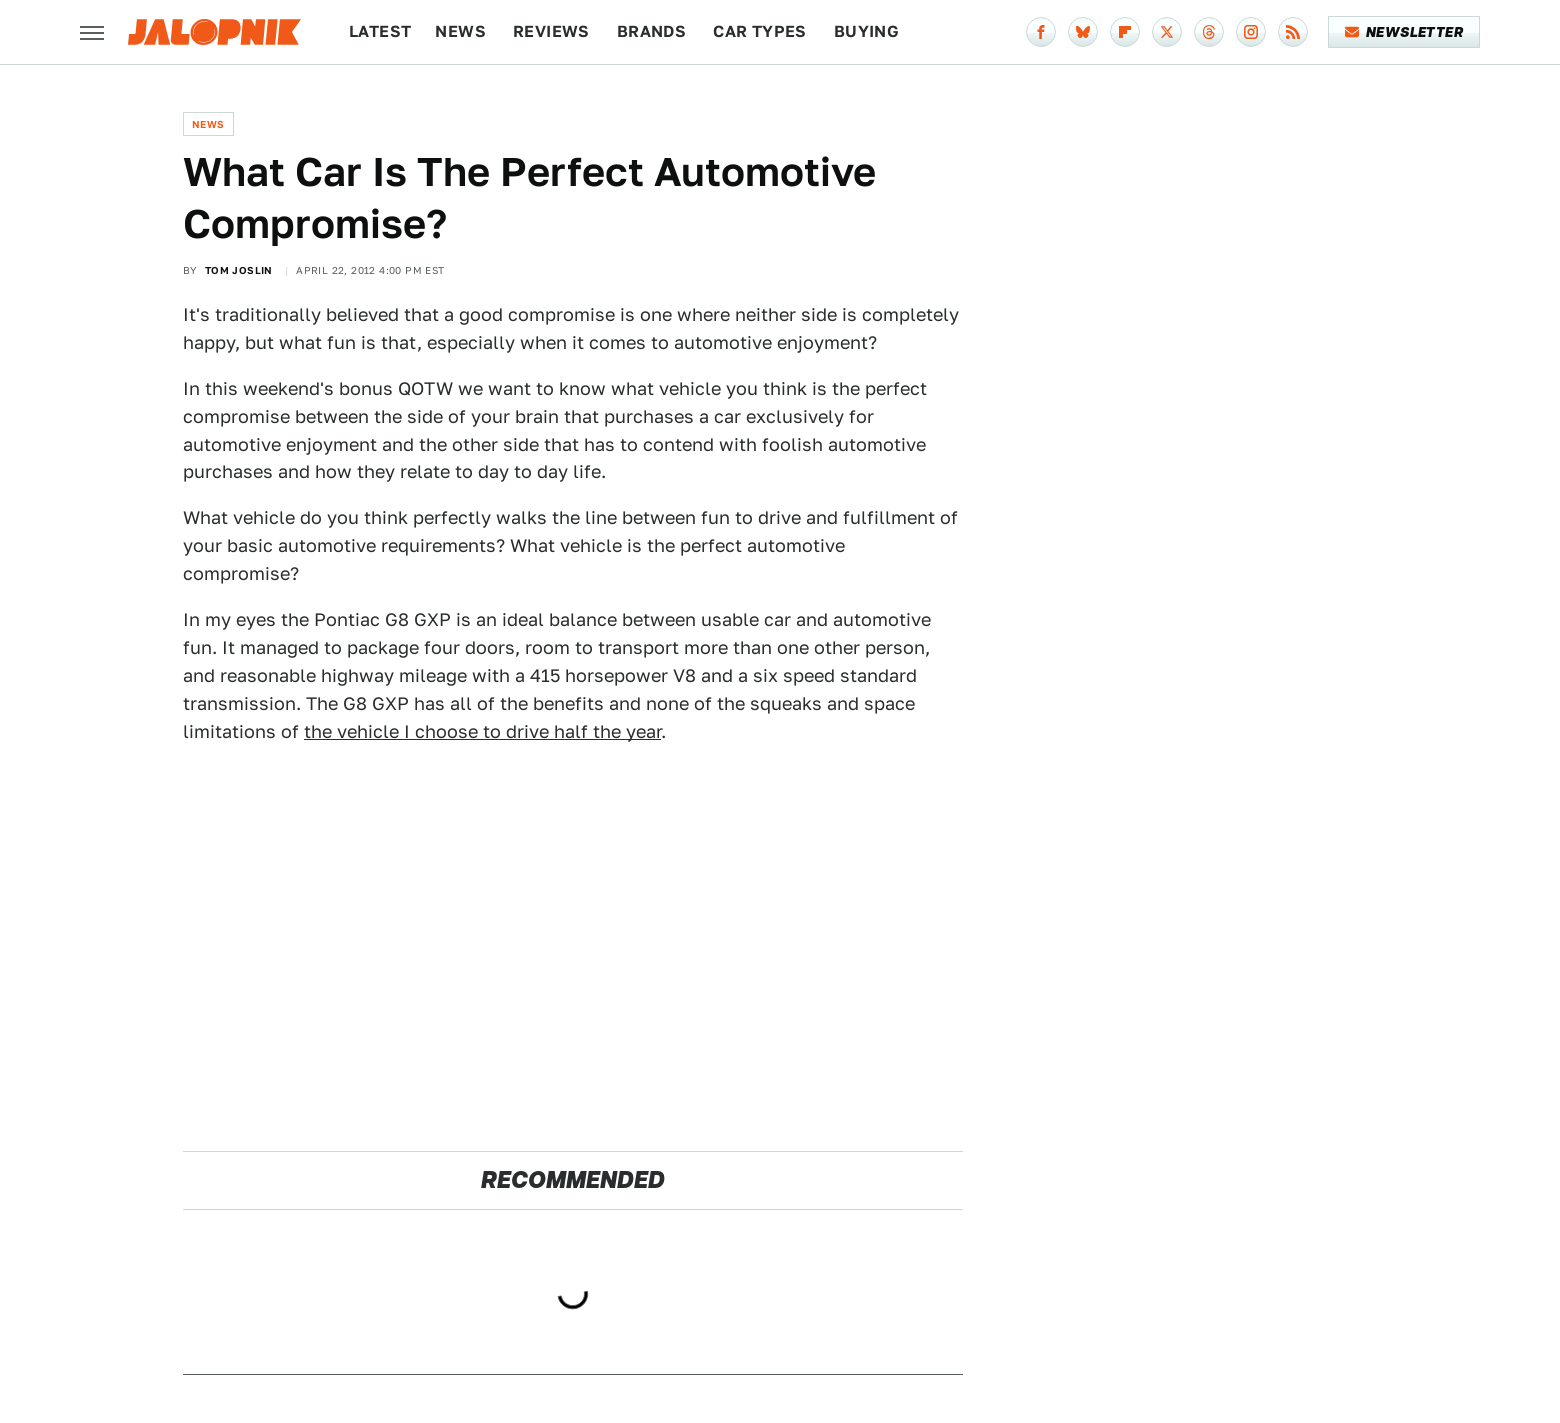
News (460, 31)
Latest (380, 31)
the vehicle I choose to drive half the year (482, 731)
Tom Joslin (239, 270)
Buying (866, 31)
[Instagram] (1251, 32)
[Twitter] (1167, 32)
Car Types (760, 31)
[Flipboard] (1125, 32)
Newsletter (1404, 32)
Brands (651, 31)
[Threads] (1209, 32)
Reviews (551, 31)
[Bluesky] (1083, 32)
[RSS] (1293, 32)
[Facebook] (1041, 32)
